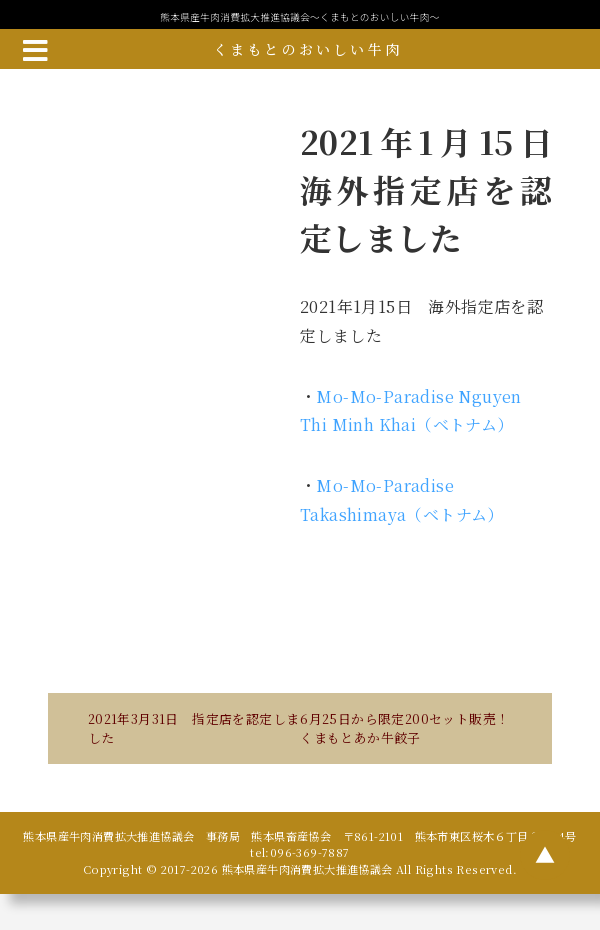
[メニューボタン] (35, 49)
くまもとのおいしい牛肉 (307, 49)
